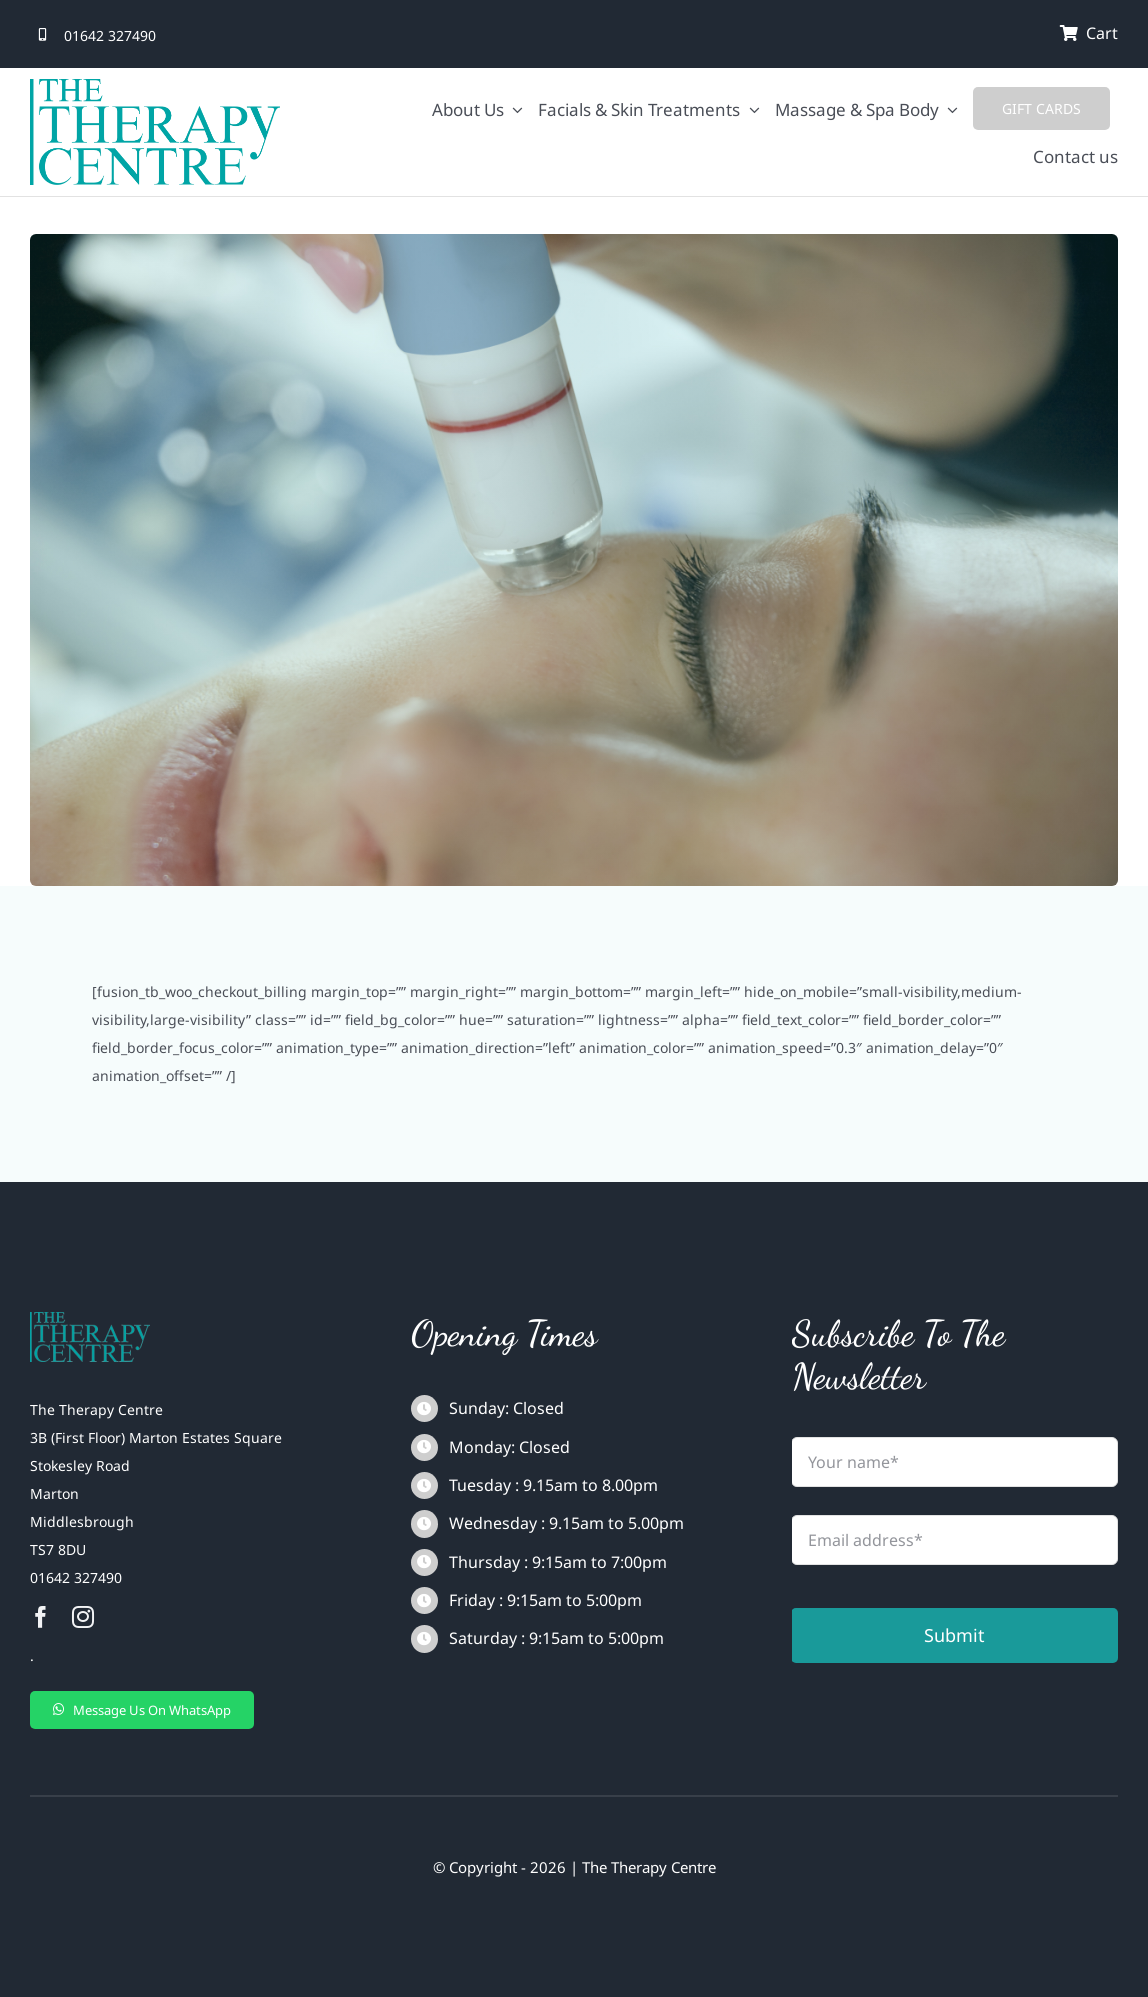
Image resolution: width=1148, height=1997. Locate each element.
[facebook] (41, 1617)
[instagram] (83, 1617)
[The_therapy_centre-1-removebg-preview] (90, 1318)
